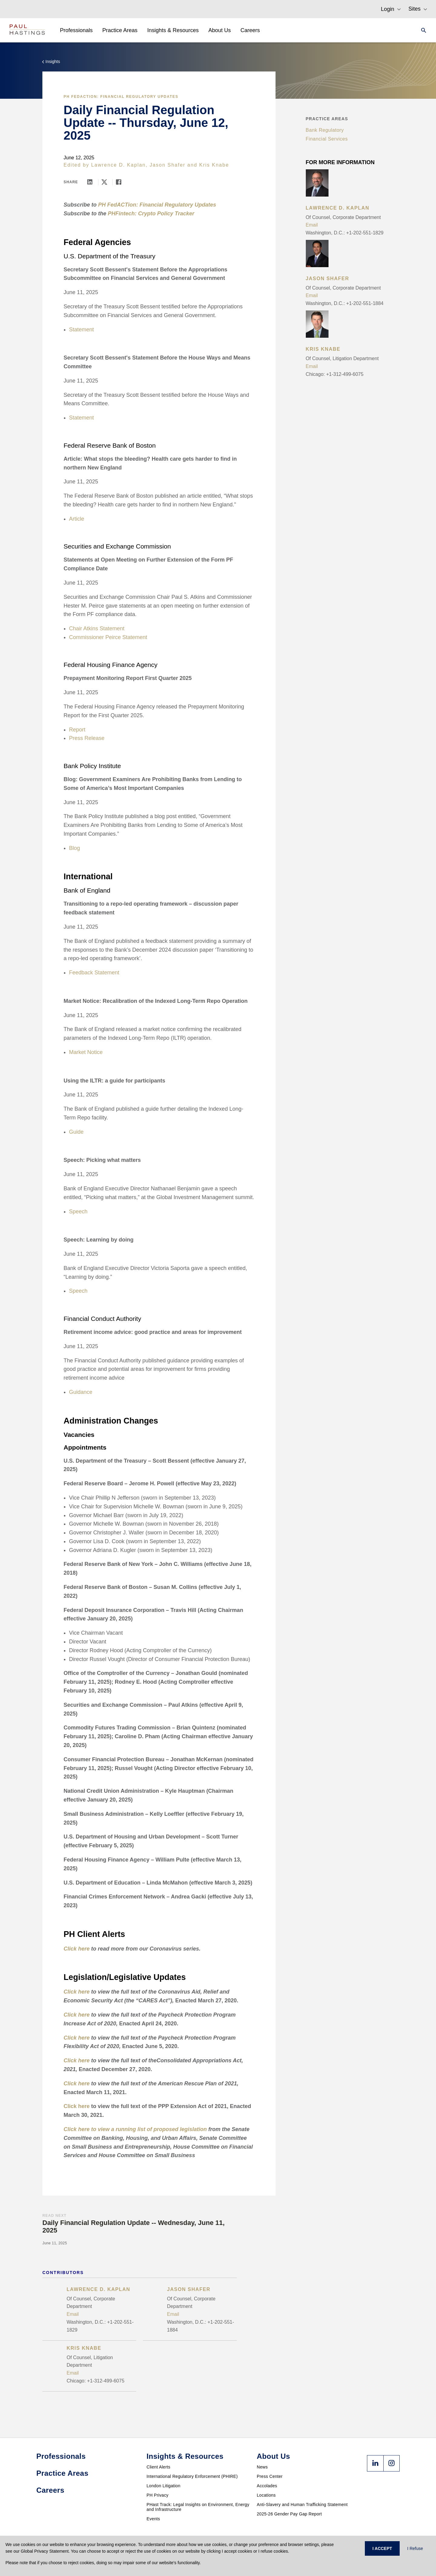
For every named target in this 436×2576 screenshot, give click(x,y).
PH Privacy (157, 2495)
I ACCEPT (382, 2548)
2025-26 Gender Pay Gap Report (289, 2513)
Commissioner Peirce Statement (108, 637)
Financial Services (327, 138)
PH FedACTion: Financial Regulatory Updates (121, 96)
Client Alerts (158, 2467)
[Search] (421, 30)
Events (153, 2518)
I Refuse (415, 2548)
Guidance (80, 1392)
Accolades (267, 2485)
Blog (74, 848)
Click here (77, 2106)
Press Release (86, 738)
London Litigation (163, 2485)
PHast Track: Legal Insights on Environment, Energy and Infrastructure (198, 2507)
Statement (81, 330)
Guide (76, 1132)
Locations (266, 2495)
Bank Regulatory (325, 130)
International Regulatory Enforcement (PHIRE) (192, 2476)
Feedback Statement (94, 973)
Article (76, 519)
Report (77, 730)
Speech (78, 1211)
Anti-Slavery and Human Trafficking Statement (302, 2504)
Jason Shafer (167, 164)
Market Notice (86, 1052)
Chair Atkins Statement (96, 628)
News (262, 2467)
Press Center (269, 2476)
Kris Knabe (214, 164)
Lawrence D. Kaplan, (119, 164)
